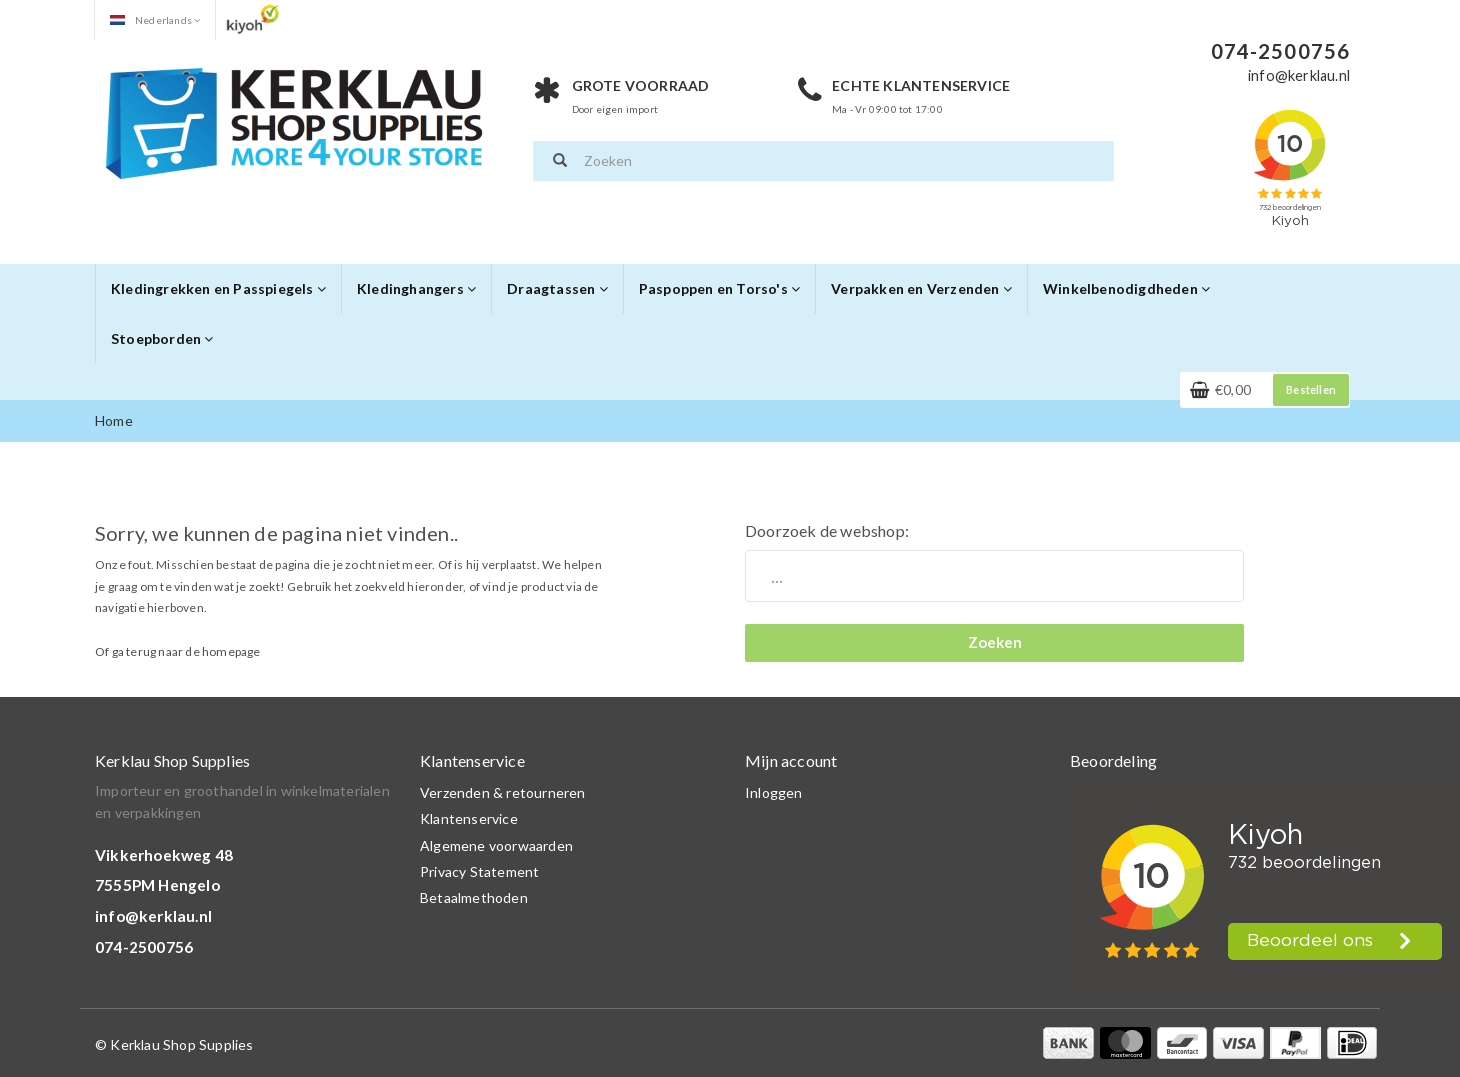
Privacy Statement (479, 871)
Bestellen (1311, 389)
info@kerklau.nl (153, 916)
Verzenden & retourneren (503, 792)
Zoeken (995, 642)
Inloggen (774, 792)
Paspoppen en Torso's (719, 288)
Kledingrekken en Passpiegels (218, 288)
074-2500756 (144, 947)
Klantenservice (469, 818)
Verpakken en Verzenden (921, 288)
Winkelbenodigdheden (1126, 288)
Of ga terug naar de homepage (178, 651)
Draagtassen (557, 288)
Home (114, 420)
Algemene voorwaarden (496, 845)
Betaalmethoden (474, 897)
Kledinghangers (416, 288)
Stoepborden (162, 338)
